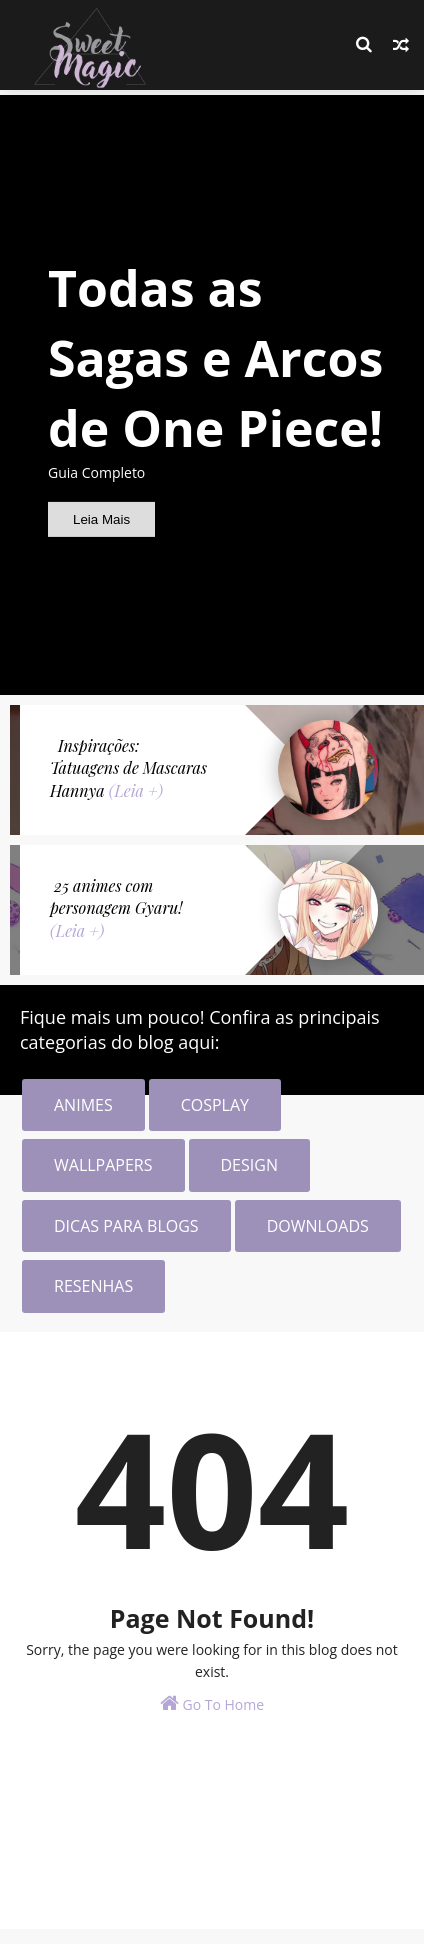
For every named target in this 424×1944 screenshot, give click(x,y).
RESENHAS (93, 1286)
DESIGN (249, 1165)
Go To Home (212, 1703)
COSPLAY (215, 1105)
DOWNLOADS (318, 1226)
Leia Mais (101, 519)
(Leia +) (136, 790)
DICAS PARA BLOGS (126, 1226)
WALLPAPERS (103, 1165)
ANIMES (83, 1105)
